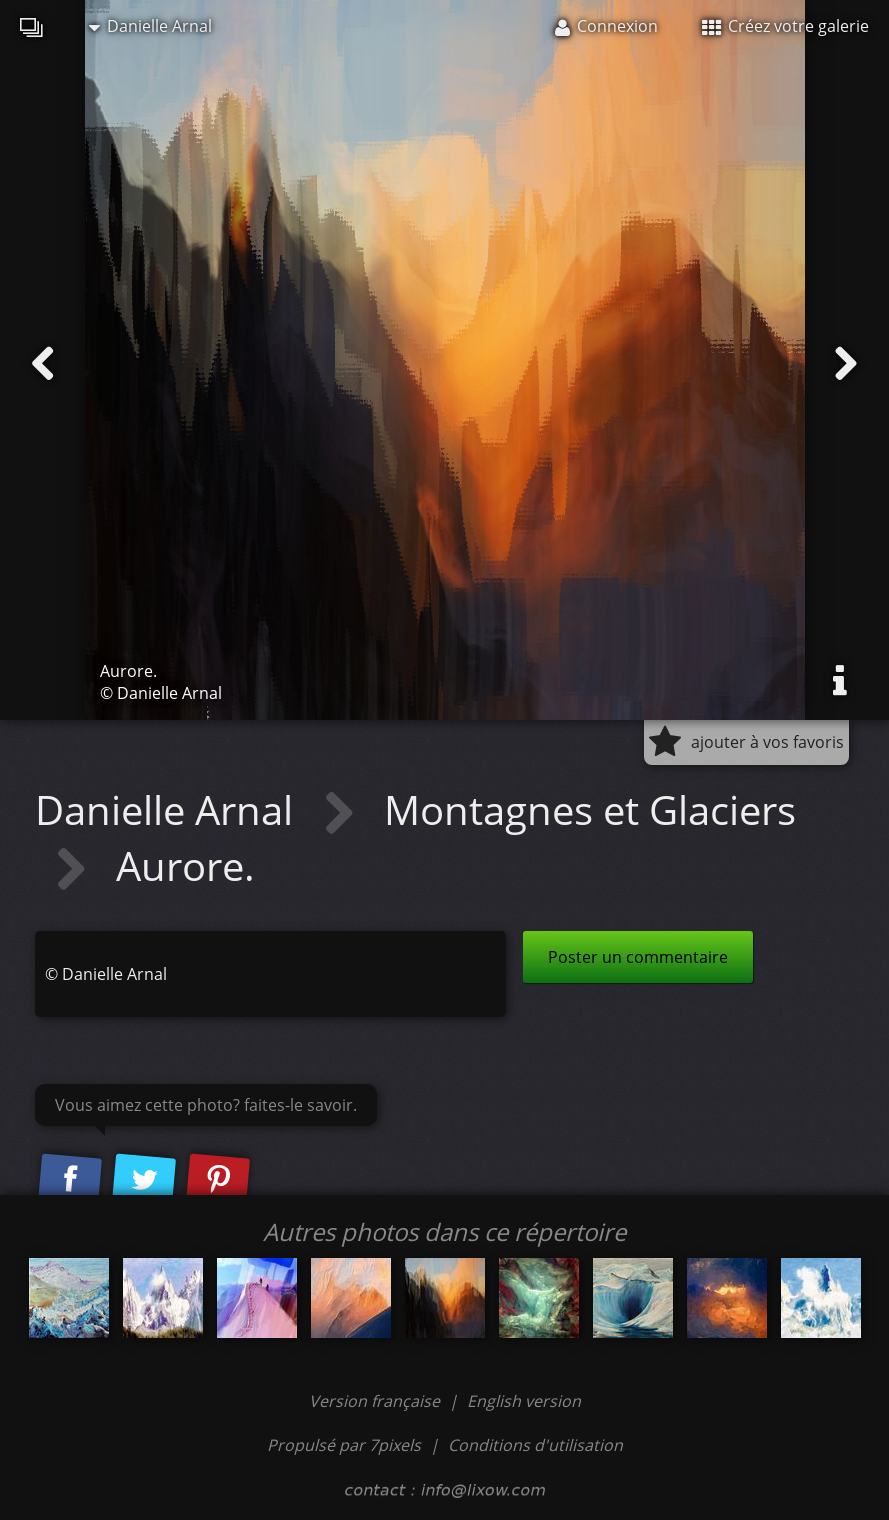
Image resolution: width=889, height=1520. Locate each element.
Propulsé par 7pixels (344, 1445)
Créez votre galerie (785, 26)
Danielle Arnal (150, 26)
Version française (376, 1401)
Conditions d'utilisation (535, 1445)
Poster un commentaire (638, 957)
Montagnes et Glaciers (590, 809)
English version (524, 1401)
